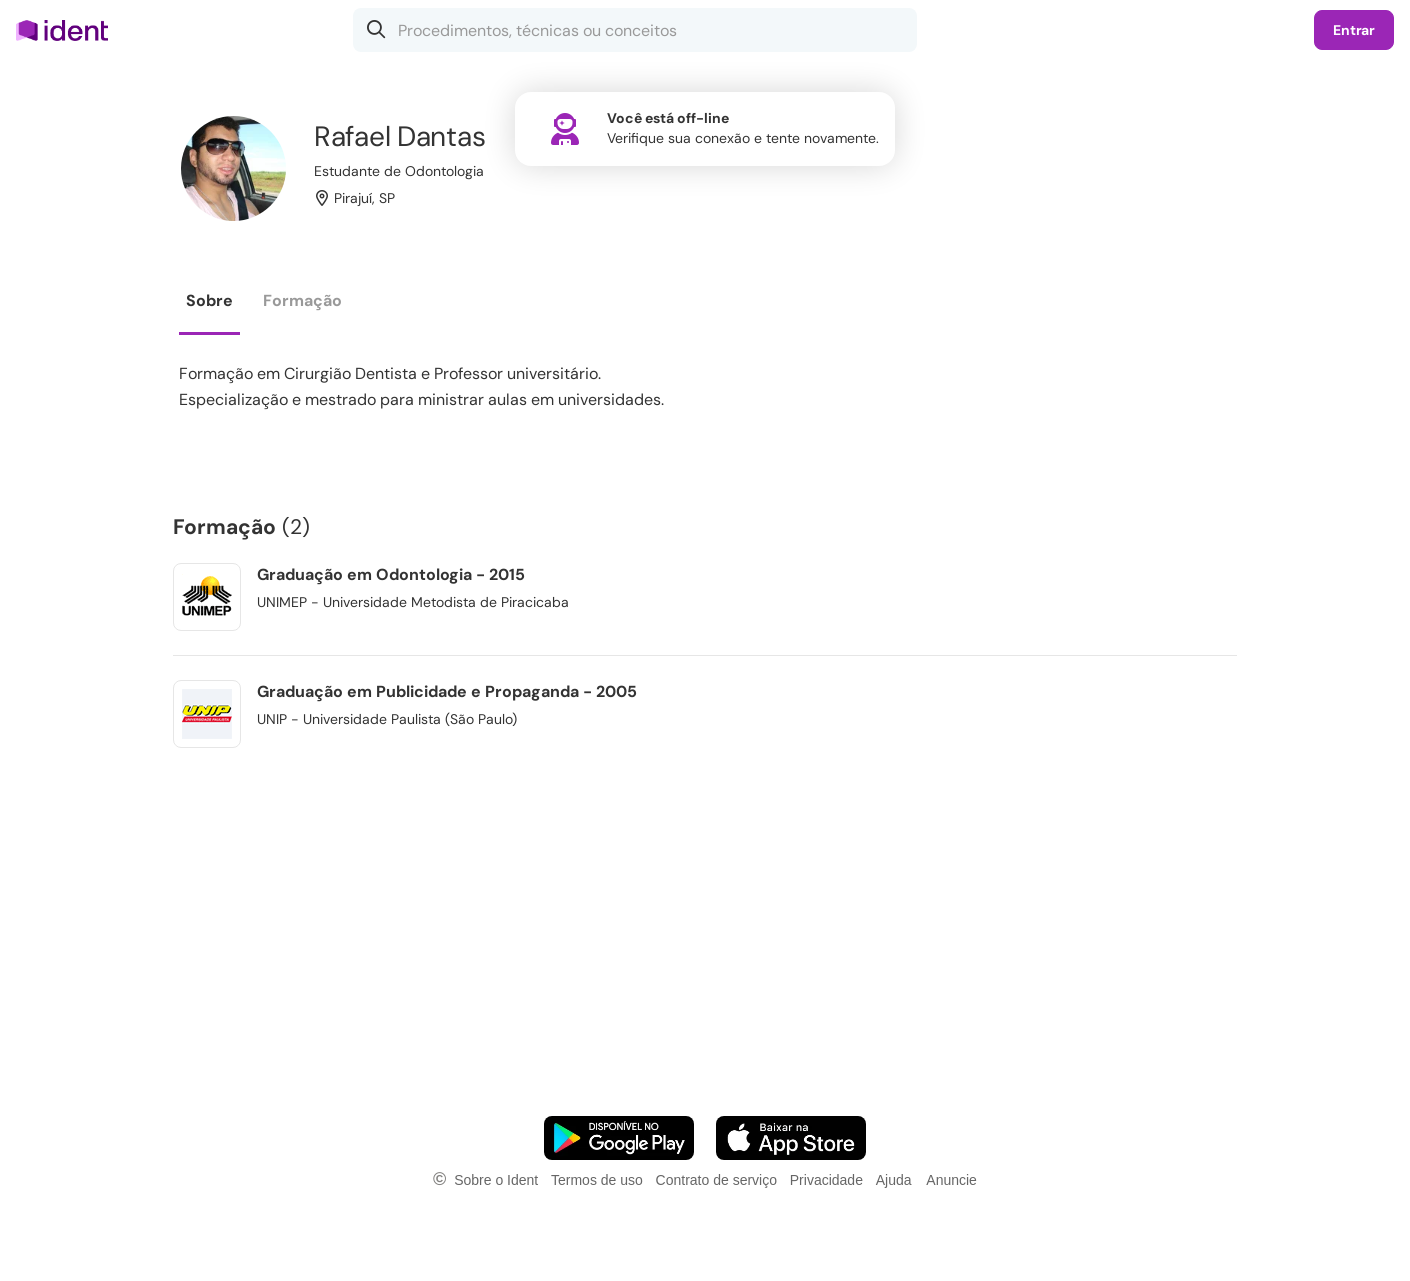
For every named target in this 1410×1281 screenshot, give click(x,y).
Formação (302, 300)
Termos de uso (597, 1180)
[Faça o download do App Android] (619, 1138)
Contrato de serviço (716, 1180)
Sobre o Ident (496, 1180)
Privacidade (826, 1180)
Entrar (1354, 30)
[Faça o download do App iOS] (791, 1138)
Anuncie (951, 1180)
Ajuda (894, 1180)
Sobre (209, 300)
